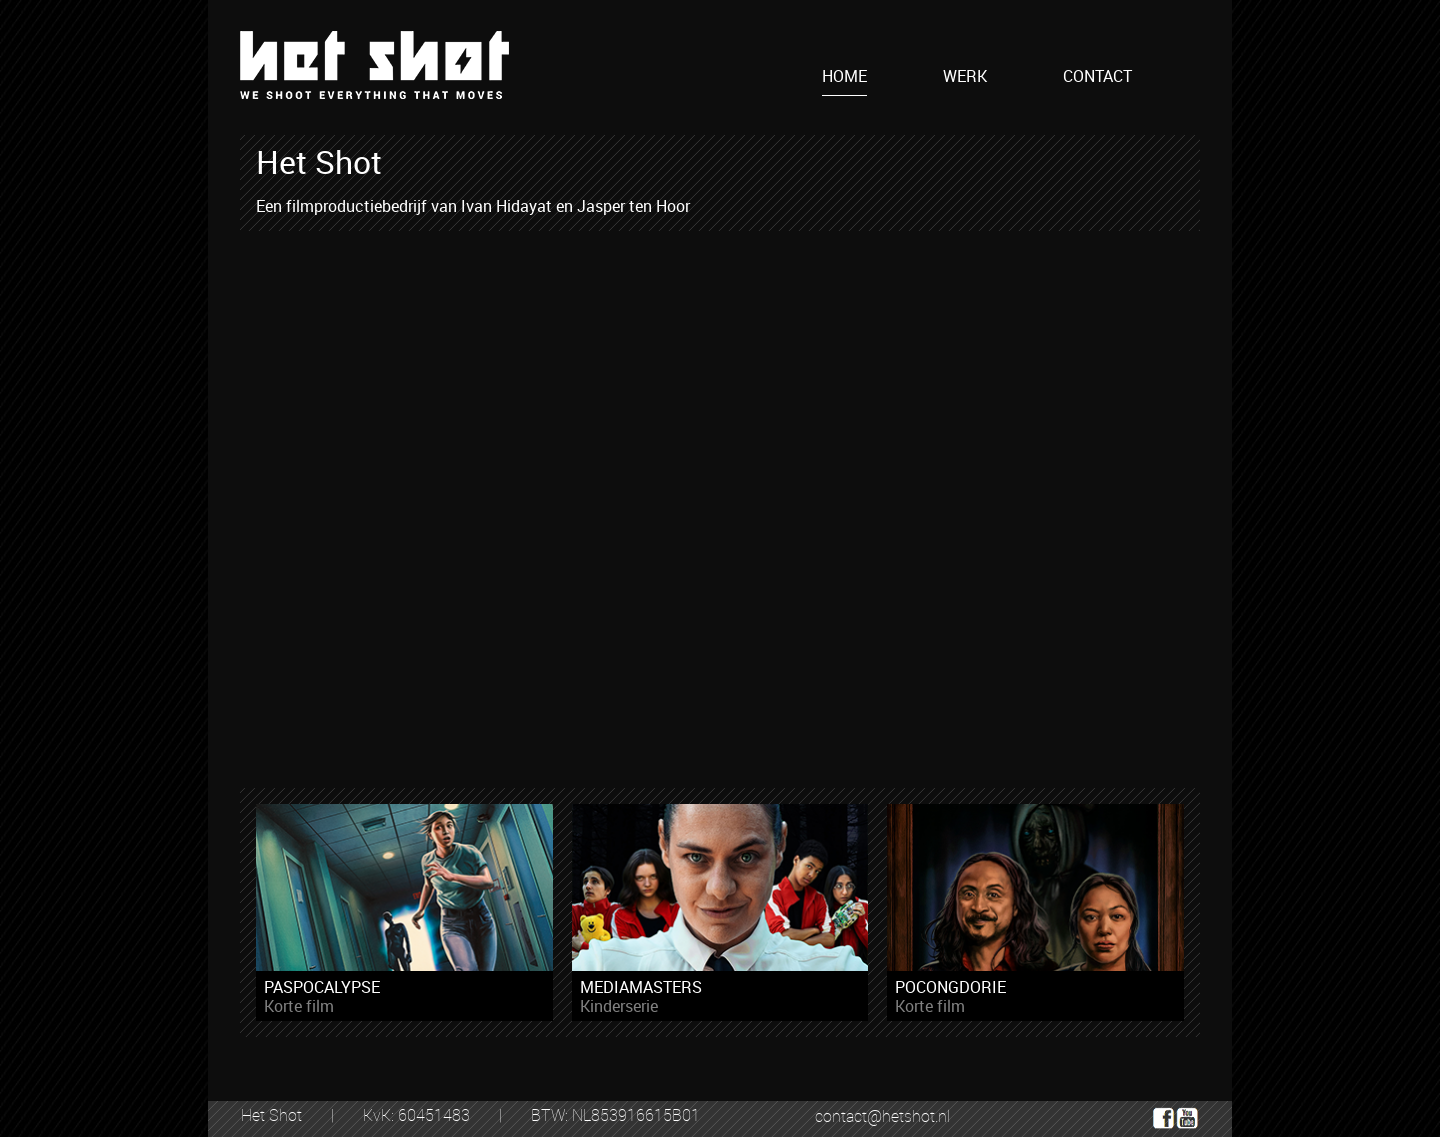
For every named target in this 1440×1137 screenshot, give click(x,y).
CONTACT (1097, 76)
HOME (844, 76)
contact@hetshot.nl (882, 1116)
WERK (965, 76)
